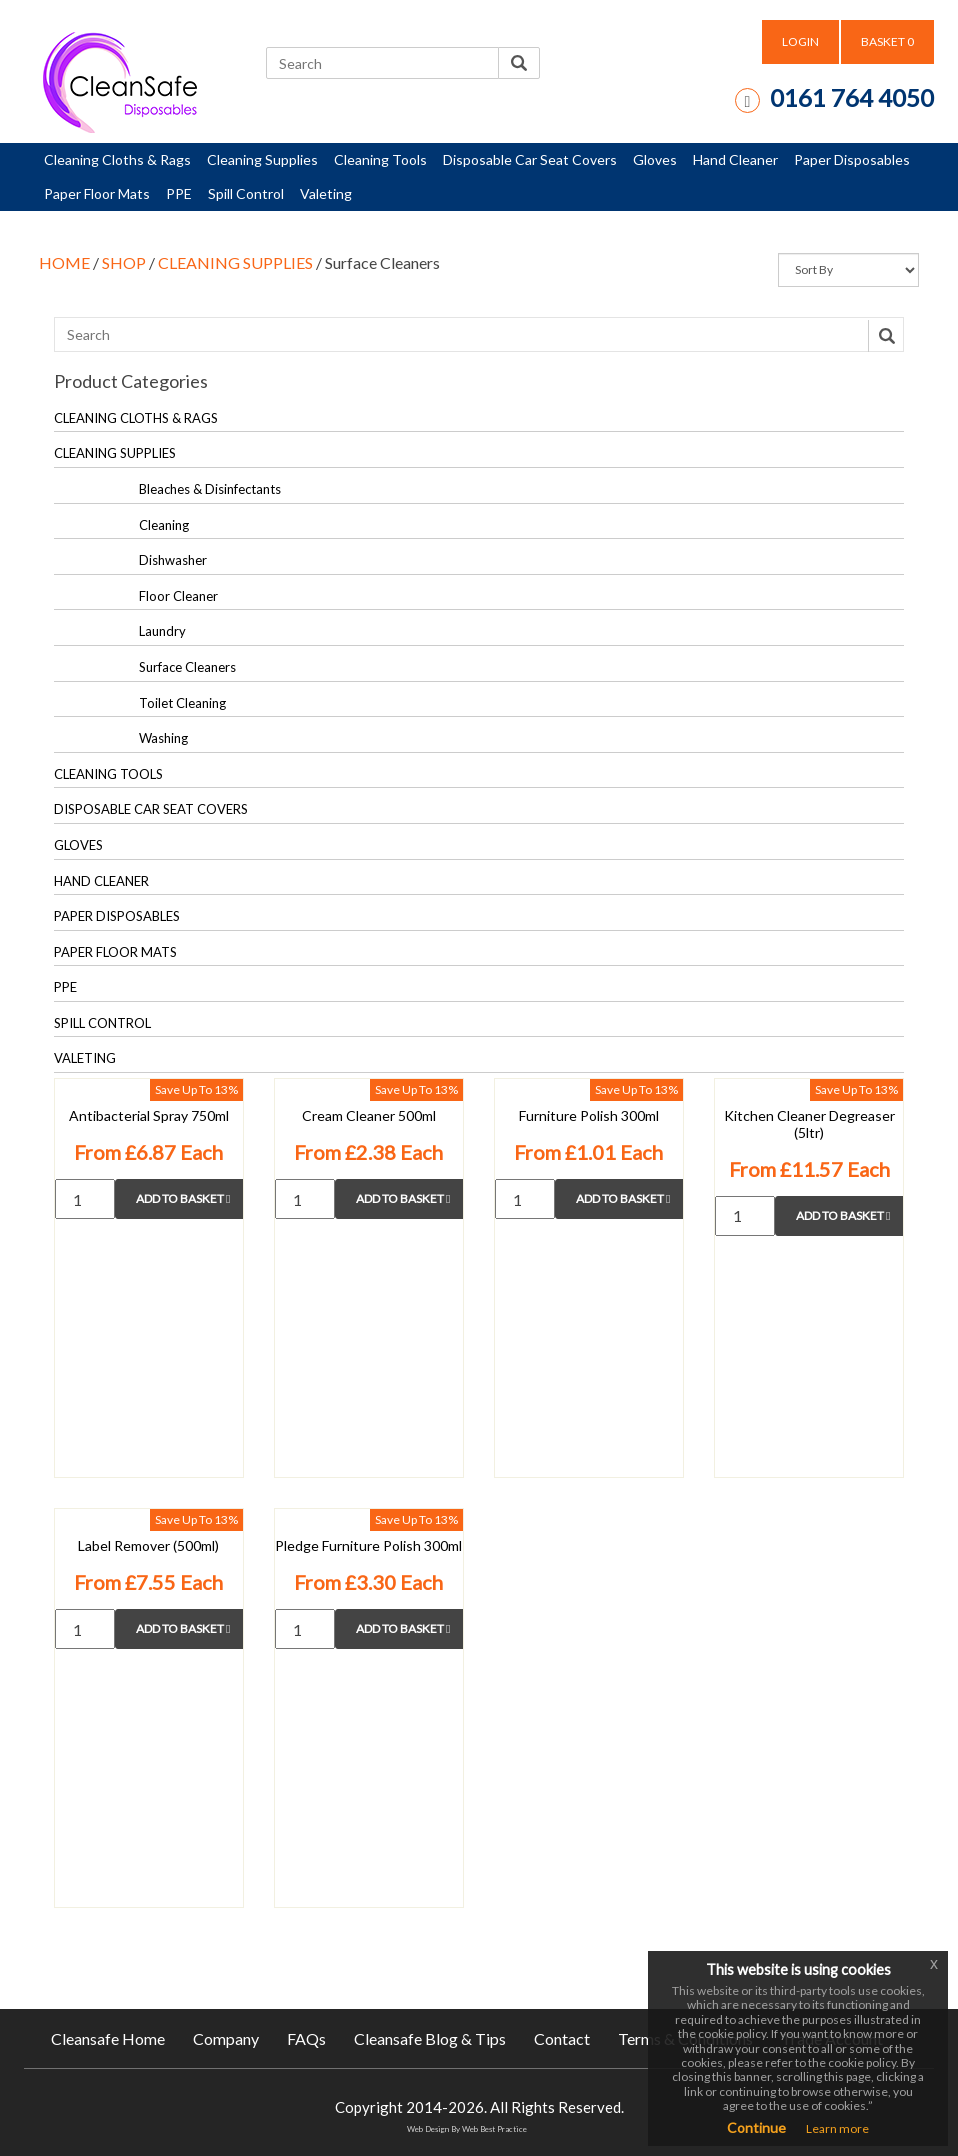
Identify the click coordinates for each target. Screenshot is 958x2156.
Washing (163, 738)
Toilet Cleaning (182, 703)
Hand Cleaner (735, 159)
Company (226, 2038)
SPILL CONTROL (102, 1023)
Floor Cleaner (178, 596)
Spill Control (246, 193)
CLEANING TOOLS (108, 774)
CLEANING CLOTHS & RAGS (136, 418)
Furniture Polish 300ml (589, 1115)
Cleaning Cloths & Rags (117, 159)
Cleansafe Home (108, 2038)
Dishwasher (173, 560)
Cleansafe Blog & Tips (430, 2038)
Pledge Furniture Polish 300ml (368, 1545)
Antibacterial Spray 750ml (149, 1115)
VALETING (85, 1058)
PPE (179, 193)
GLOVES (78, 845)
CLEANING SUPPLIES (235, 262)
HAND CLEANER (101, 881)
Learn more (837, 2128)
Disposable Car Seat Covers (530, 159)
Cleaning (164, 525)
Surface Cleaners (187, 667)
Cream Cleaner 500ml (369, 1115)
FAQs (306, 2038)
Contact (562, 2038)
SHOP (124, 262)
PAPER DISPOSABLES (117, 916)
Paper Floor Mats (97, 193)
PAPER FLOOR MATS (115, 952)
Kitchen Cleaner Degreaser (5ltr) (809, 1124)
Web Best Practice (494, 2129)
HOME (64, 262)
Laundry (162, 631)
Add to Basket (183, 1198)
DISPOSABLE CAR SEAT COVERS (151, 809)
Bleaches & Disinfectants (210, 489)
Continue (756, 2127)
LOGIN (800, 41)
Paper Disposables (852, 159)
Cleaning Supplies (262, 159)
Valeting (326, 193)
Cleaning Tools (380, 159)
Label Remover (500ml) (148, 1545)
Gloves (655, 159)
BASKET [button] (887, 41)
